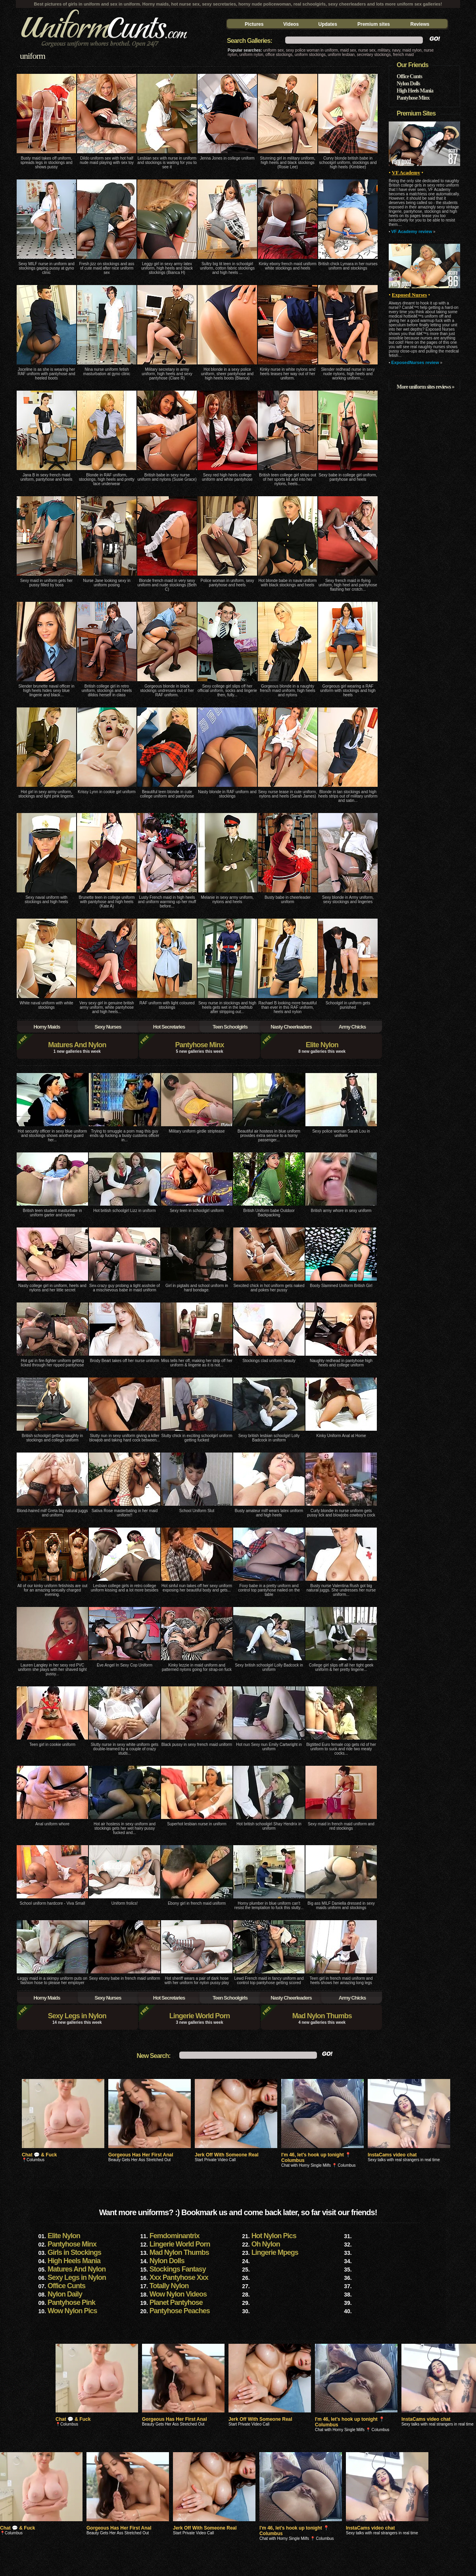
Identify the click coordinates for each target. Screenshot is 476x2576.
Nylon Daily (65, 2294)
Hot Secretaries (169, 1027)
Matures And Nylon (77, 1045)
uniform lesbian (341, 54)
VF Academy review (411, 231)
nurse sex (366, 50)
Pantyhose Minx (199, 1045)
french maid (403, 54)
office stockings (278, 54)
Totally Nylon (169, 2286)
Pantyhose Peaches (180, 2311)
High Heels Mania (415, 91)
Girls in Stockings (74, 2252)
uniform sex (273, 50)
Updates (328, 24)
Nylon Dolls (408, 84)
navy (396, 50)
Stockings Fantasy (178, 2269)
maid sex (348, 50)
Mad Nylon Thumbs (322, 2016)
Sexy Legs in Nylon (77, 2016)
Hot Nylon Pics (273, 2236)
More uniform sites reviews (424, 387)
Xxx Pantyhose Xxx (179, 2277)
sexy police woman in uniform (312, 50)
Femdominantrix (175, 2236)
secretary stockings (374, 54)
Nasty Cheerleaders (291, 1027)
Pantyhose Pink (71, 2302)
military (384, 50)
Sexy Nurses (107, 1027)
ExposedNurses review (415, 362)
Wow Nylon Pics (72, 2311)
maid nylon (411, 50)
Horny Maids (46, 1027)
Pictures (254, 24)
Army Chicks (352, 1027)
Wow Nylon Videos (178, 2294)
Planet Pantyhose (176, 2302)
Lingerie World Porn (199, 2016)
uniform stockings (310, 54)
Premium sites (373, 24)
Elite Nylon (322, 1045)
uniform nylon (251, 54)
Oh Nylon (265, 2244)
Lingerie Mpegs (274, 2252)
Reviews (419, 24)
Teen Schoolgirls (230, 1027)
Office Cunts (409, 76)
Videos (291, 24)
